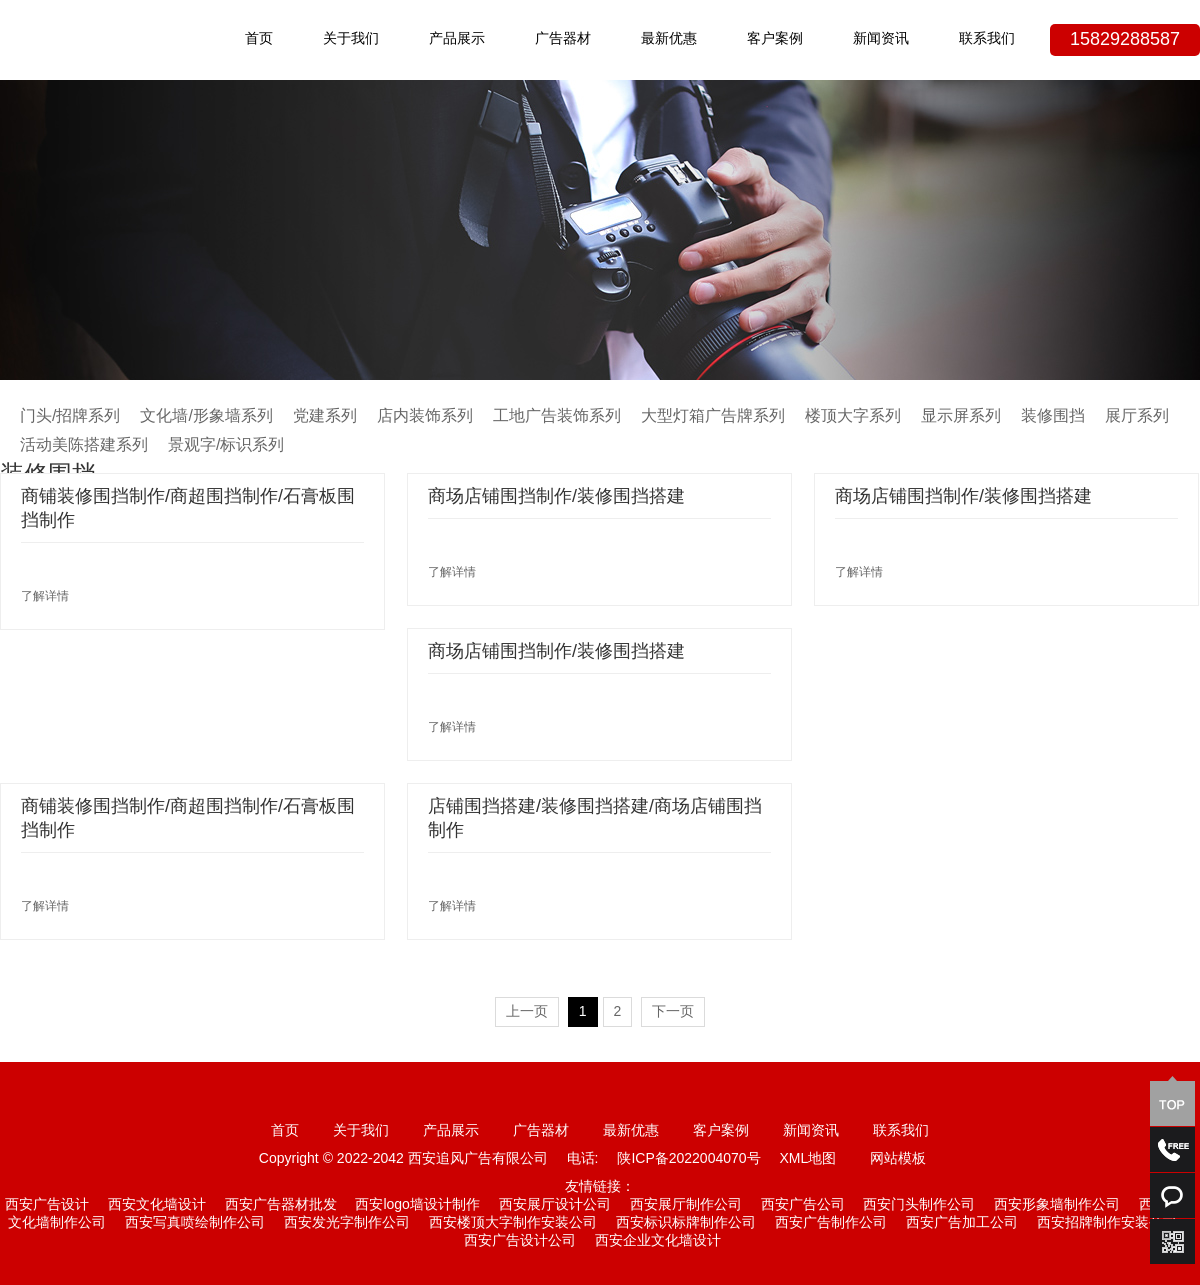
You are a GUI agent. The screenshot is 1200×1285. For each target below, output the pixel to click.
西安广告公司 (803, 1205)
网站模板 (898, 1159)
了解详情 (45, 596)
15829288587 (1125, 40)
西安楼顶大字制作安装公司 (513, 1223)
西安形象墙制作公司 (1057, 1205)
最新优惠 (669, 39)
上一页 (527, 1012)
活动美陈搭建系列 (84, 445)
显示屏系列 (961, 416)
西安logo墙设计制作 (417, 1205)
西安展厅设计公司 (555, 1205)
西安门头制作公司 (919, 1205)
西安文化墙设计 (157, 1205)
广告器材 (563, 39)
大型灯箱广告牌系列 (713, 416)
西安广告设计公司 (520, 1241)
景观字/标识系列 (226, 445)
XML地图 (807, 1159)
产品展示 (457, 39)
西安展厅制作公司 (686, 1205)
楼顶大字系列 (853, 416)
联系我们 (987, 39)
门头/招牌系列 (70, 416)
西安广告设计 (47, 1205)
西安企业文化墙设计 (658, 1241)
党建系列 (325, 416)
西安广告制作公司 (831, 1223)
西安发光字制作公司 (347, 1223)
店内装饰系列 (425, 416)
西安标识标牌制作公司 (686, 1223)
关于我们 (351, 39)
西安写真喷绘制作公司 (195, 1223)
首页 (259, 39)
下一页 (673, 1012)
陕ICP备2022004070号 (688, 1159)
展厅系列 (1137, 416)
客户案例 (775, 39)
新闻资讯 (881, 39)
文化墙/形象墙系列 (206, 416)
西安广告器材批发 (281, 1205)
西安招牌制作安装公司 (1107, 1223)
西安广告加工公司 (962, 1223)
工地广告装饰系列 (557, 416)
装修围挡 (1053, 416)
